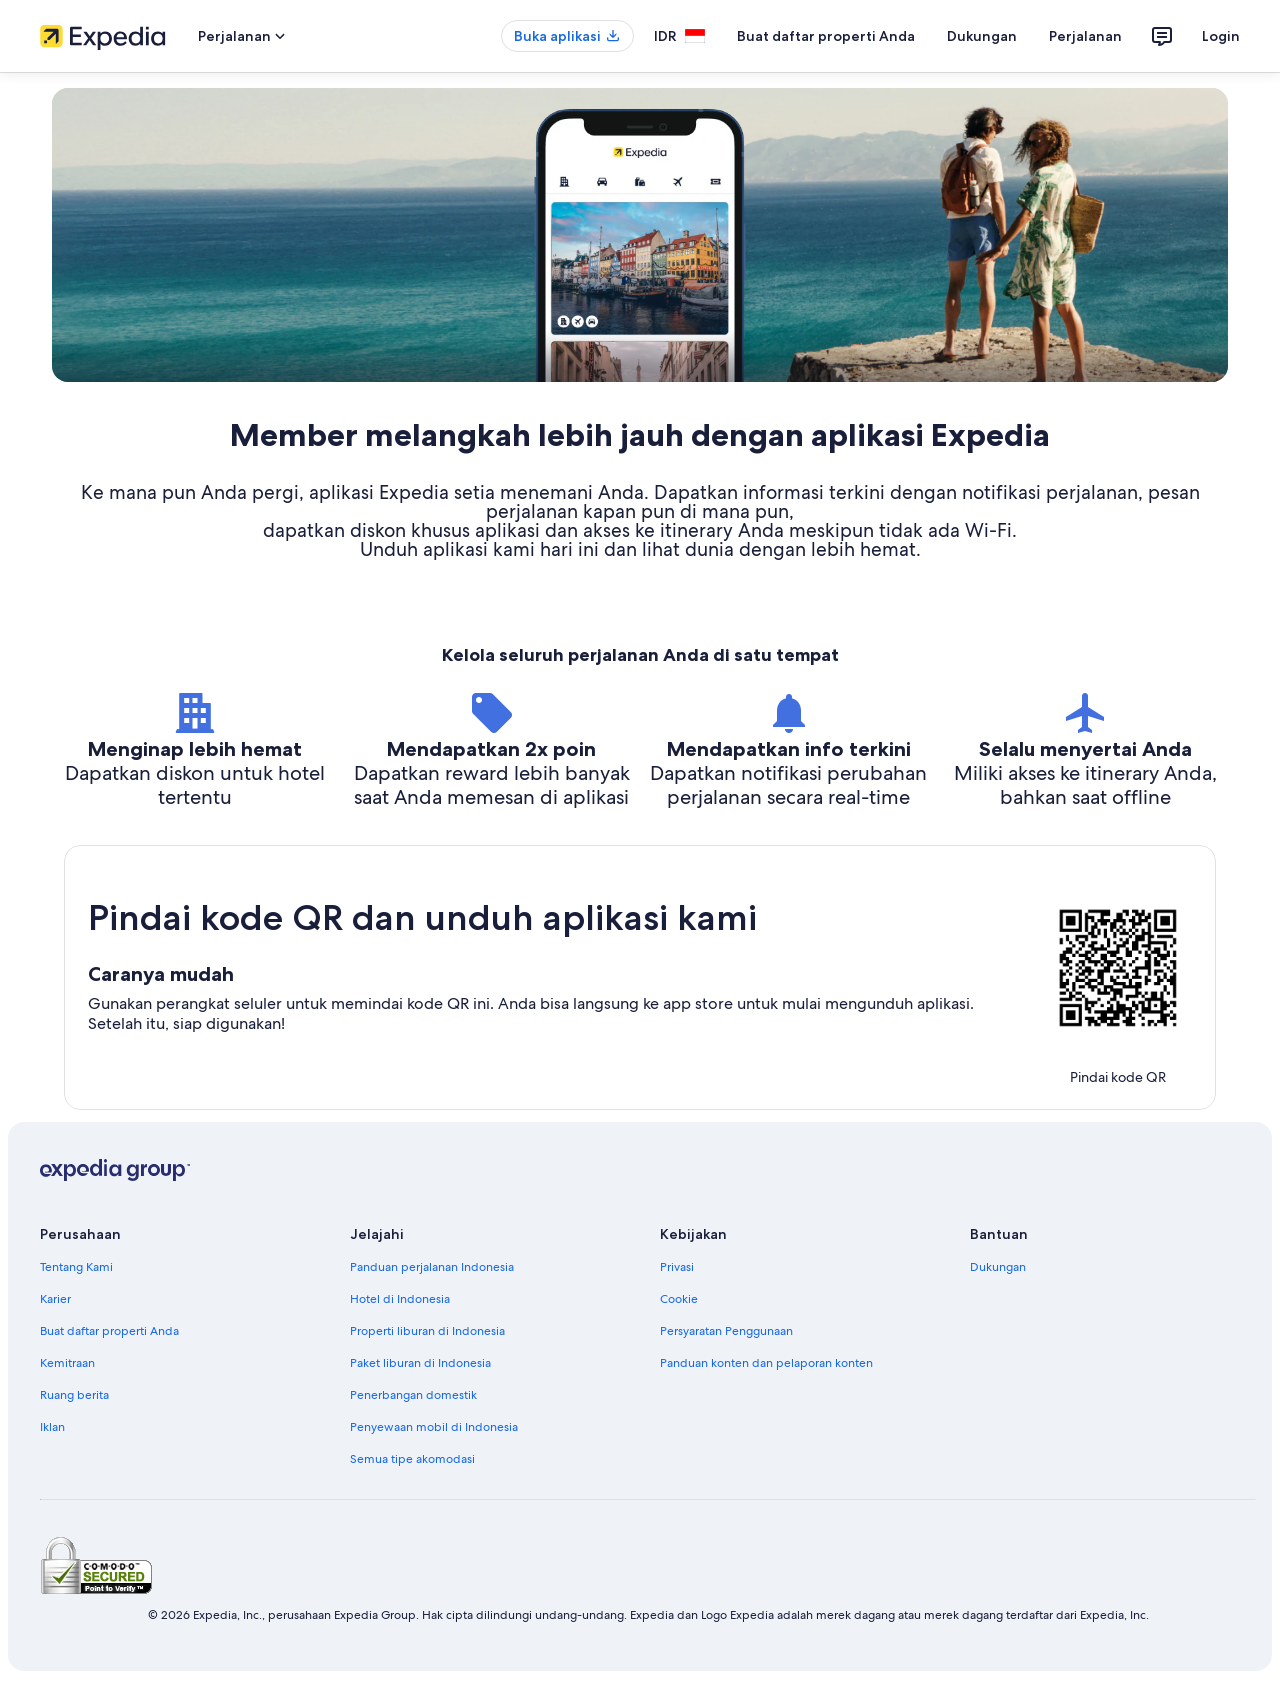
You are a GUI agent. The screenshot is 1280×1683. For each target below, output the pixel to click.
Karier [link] (55, 1299)
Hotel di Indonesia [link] (400, 1299)
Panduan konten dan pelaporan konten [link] (766, 1363)
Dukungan (982, 36)
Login (1221, 36)
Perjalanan (1085, 36)
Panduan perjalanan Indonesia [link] (432, 1267)
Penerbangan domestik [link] (413, 1395)
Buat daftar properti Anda (826, 36)
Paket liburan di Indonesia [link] (420, 1363)
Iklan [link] (52, 1427)
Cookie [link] (679, 1299)
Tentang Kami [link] (76, 1267)
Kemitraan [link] (67, 1363)
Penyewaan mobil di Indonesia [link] (434, 1427)
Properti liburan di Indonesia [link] (427, 1331)
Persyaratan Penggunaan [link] (726, 1331)
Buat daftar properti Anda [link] (109, 1331)
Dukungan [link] (998, 1267)
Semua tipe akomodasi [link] (412, 1459)
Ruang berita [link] (74, 1395)
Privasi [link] (677, 1267)
